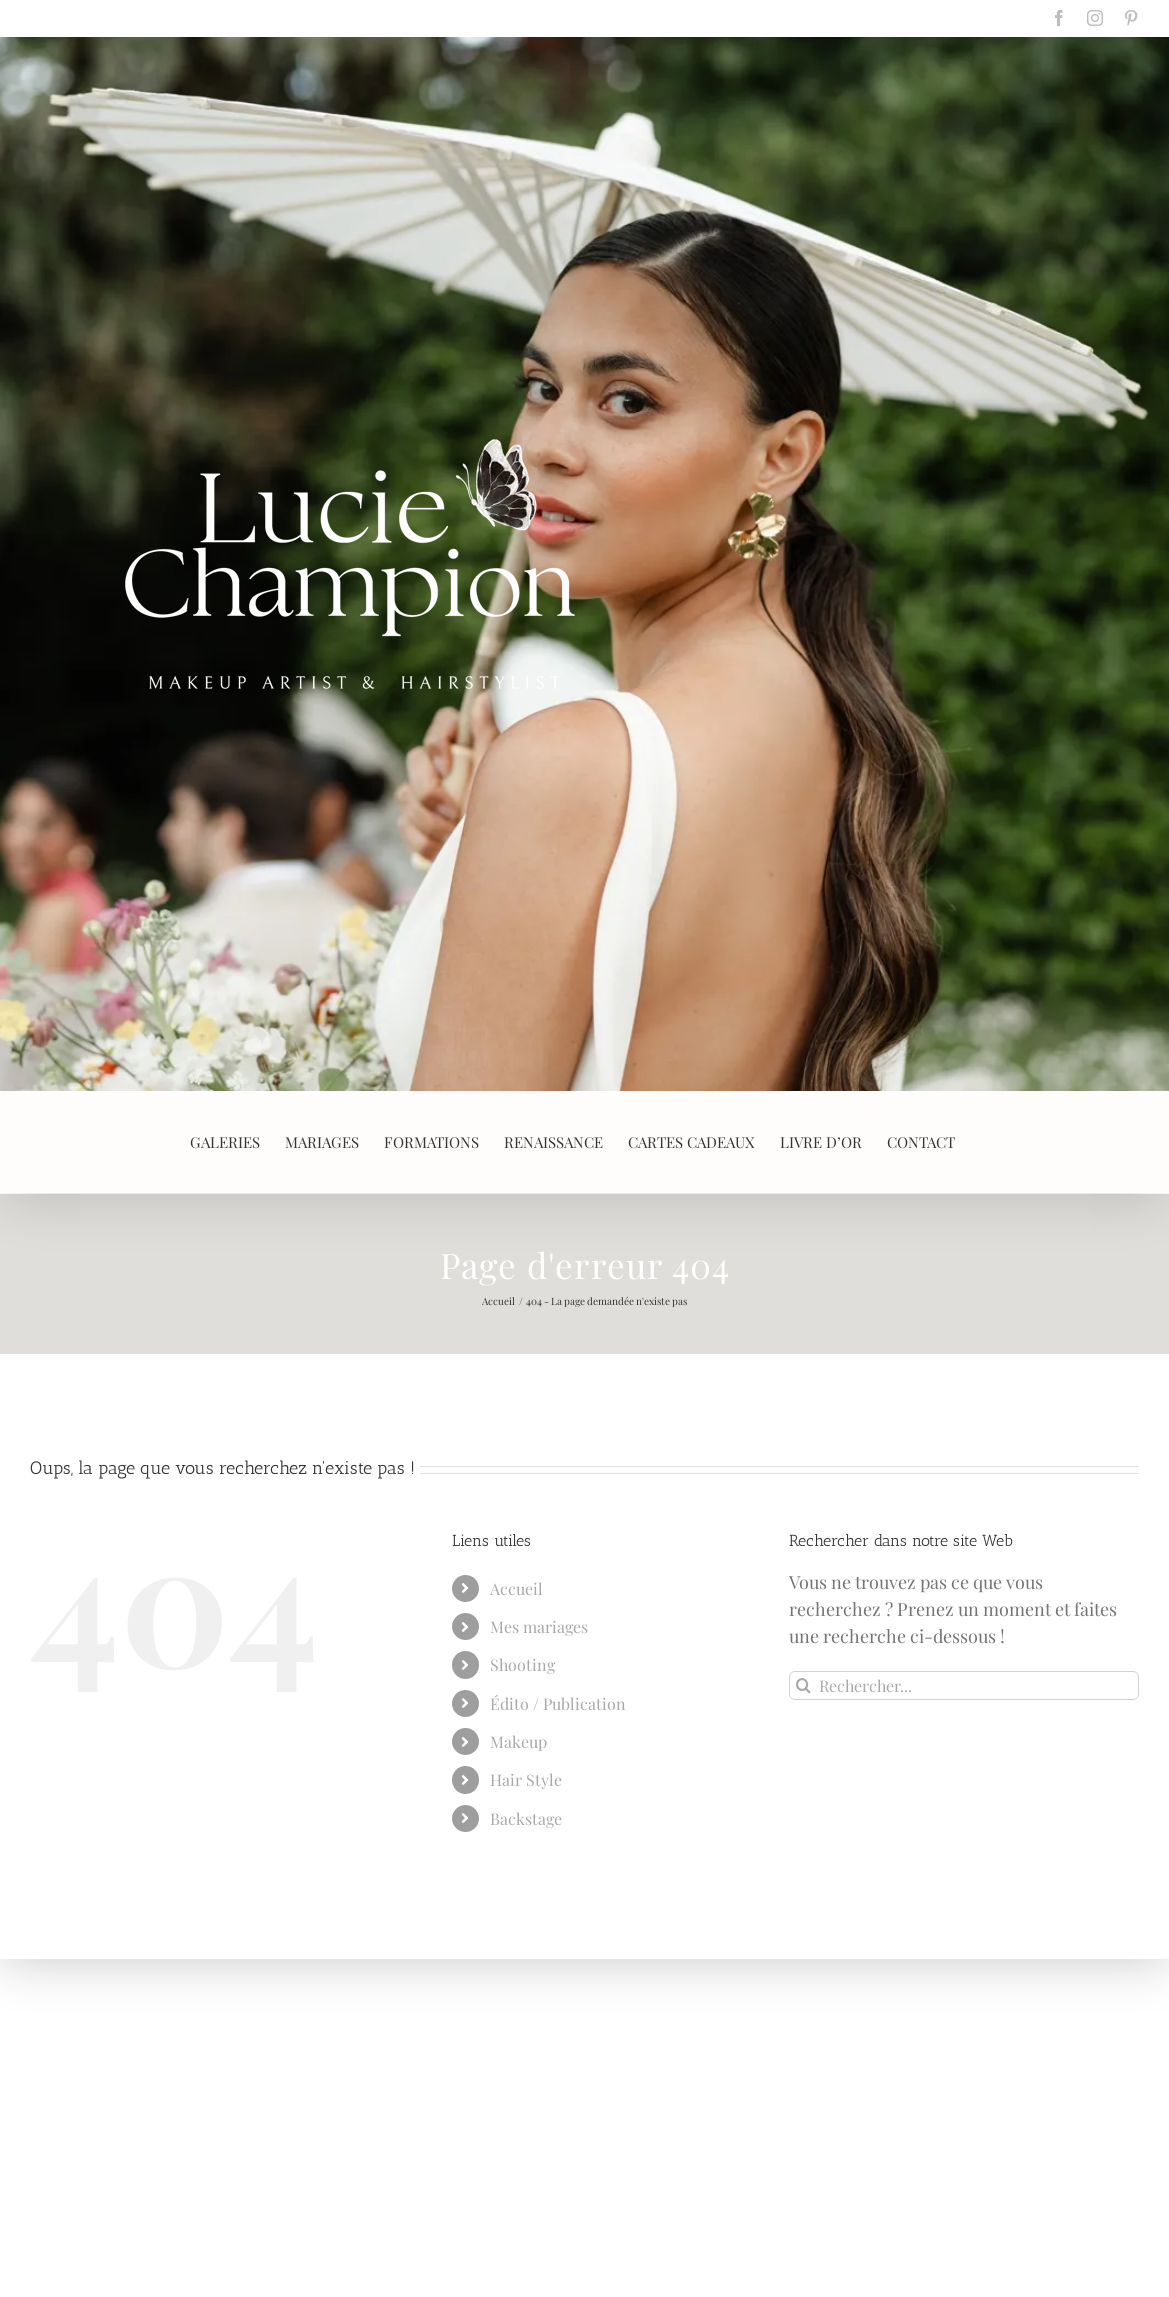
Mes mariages (539, 1626)
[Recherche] (803, 1685)
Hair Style (526, 1779)
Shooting (522, 1664)
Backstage (526, 1818)
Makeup (518, 1741)
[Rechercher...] (964, 1685)
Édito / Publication (558, 1703)
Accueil (516, 1588)
